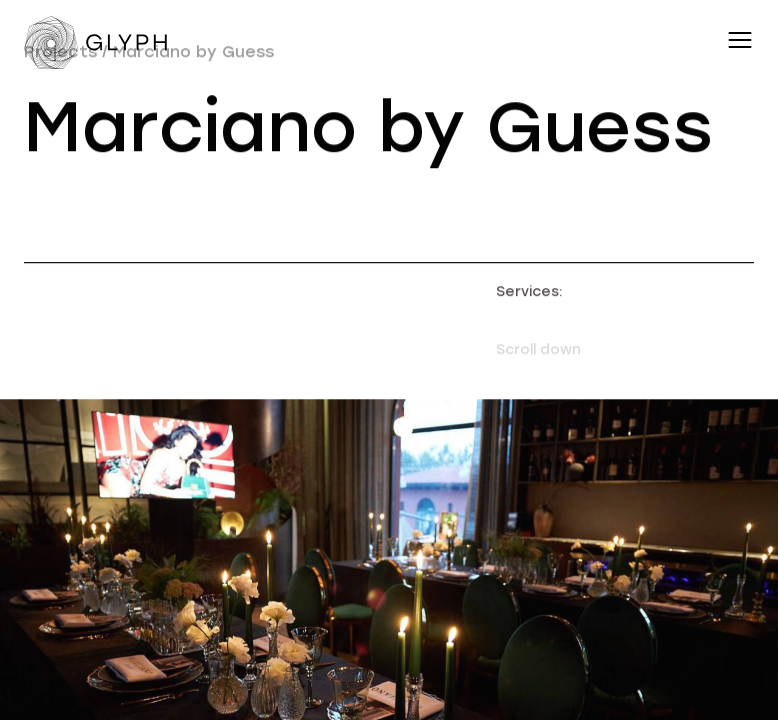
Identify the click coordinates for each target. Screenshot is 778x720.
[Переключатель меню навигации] (740, 40)
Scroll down (538, 360)
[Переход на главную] (99, 46)
